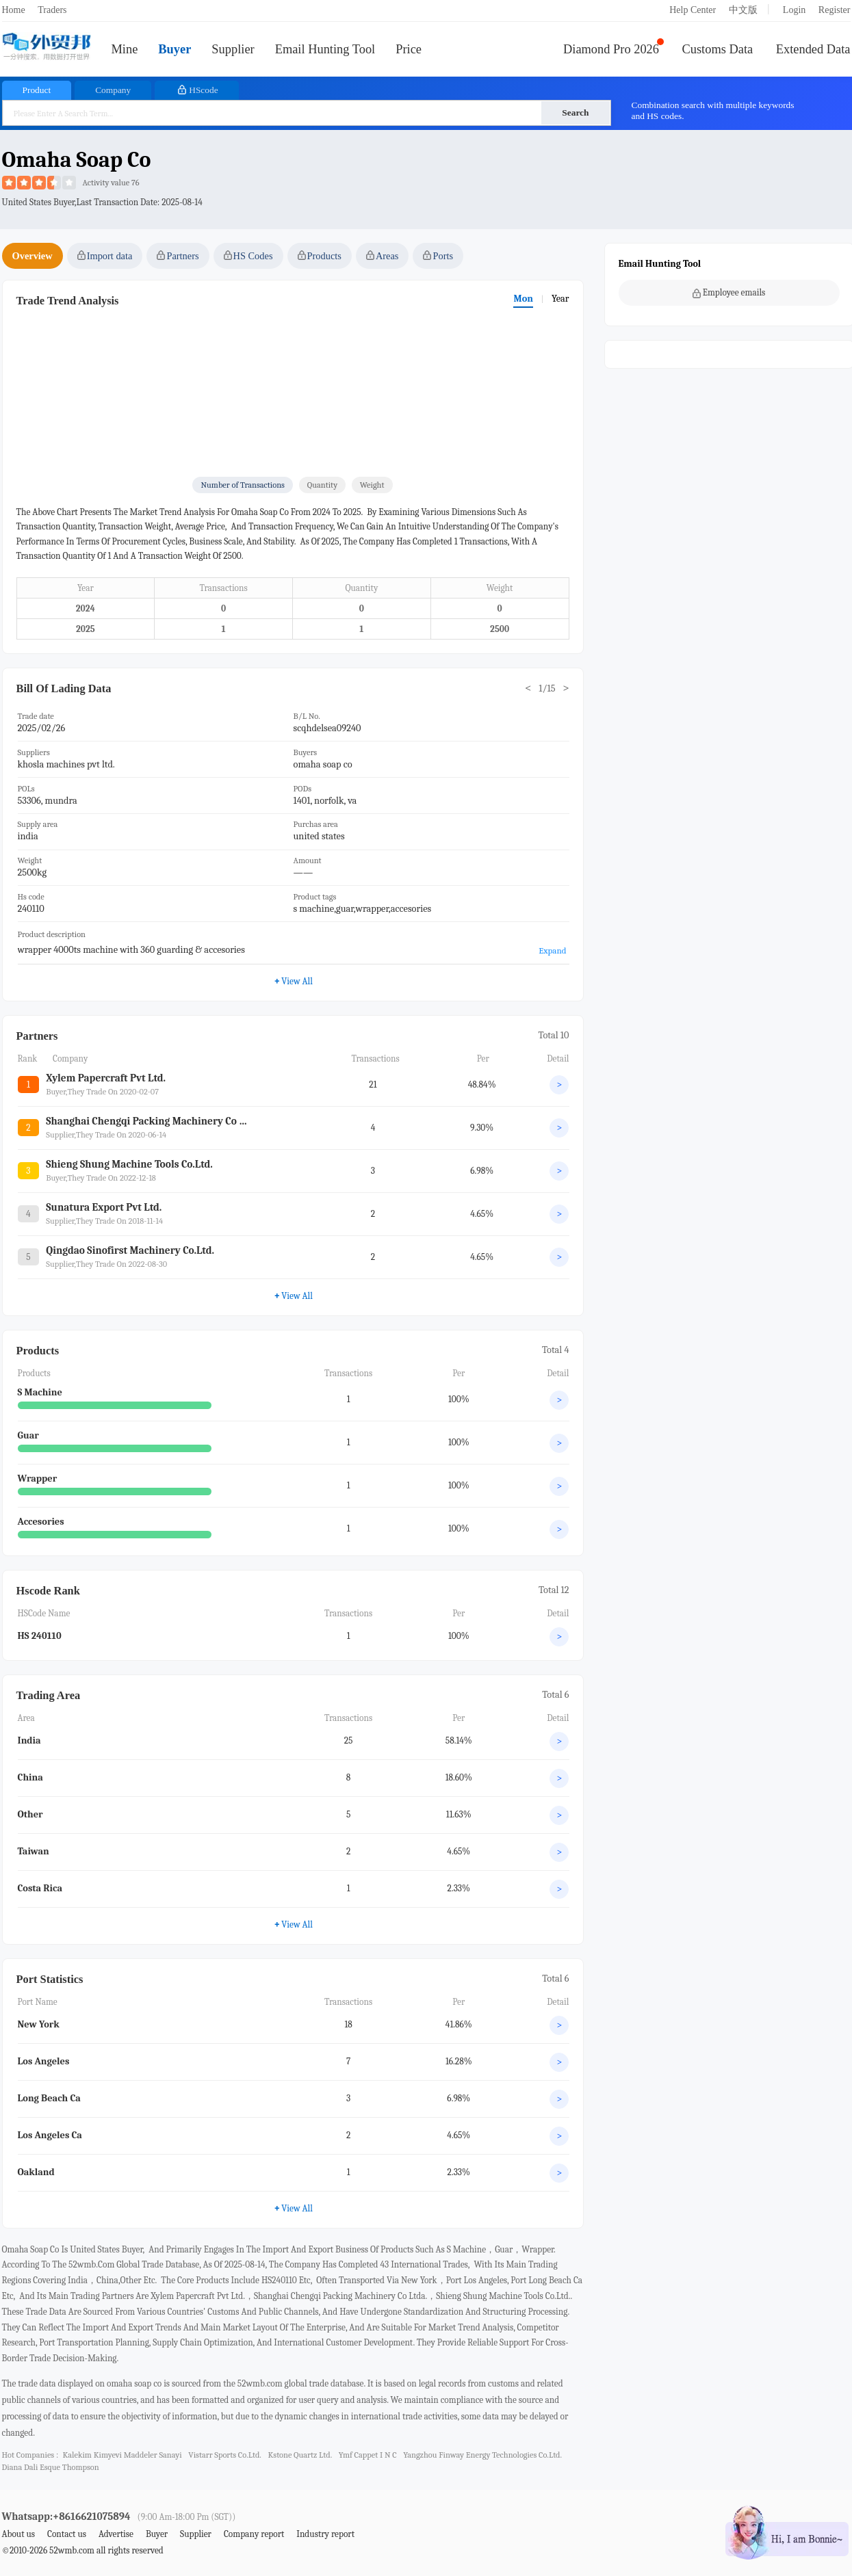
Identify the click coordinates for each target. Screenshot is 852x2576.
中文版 (743, 10)
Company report (254, 2534)
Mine (125, 49)
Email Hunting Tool (325, 49)
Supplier (232, 49)
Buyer (174, 49)
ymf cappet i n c (368, 2455)
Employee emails (729, 292)
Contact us (66, 2534)
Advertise (116, 2534)
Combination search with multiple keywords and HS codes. (713, 110)
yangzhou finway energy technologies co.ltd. (482, 2455)
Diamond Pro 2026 (611, 49)
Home (13, 10)
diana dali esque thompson (50, 2467)
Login (794, 10)
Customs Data (717, 49)
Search (575, 112)
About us (19, 2534)
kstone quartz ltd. (300, 2455)
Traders (52, 10)
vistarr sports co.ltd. (224, 2455)
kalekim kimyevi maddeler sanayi (121, 2455)
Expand (552, 950)
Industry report (325, 2534)
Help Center (692, 10)
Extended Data (813, 49)
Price (409, 49)
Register (834, 10)
